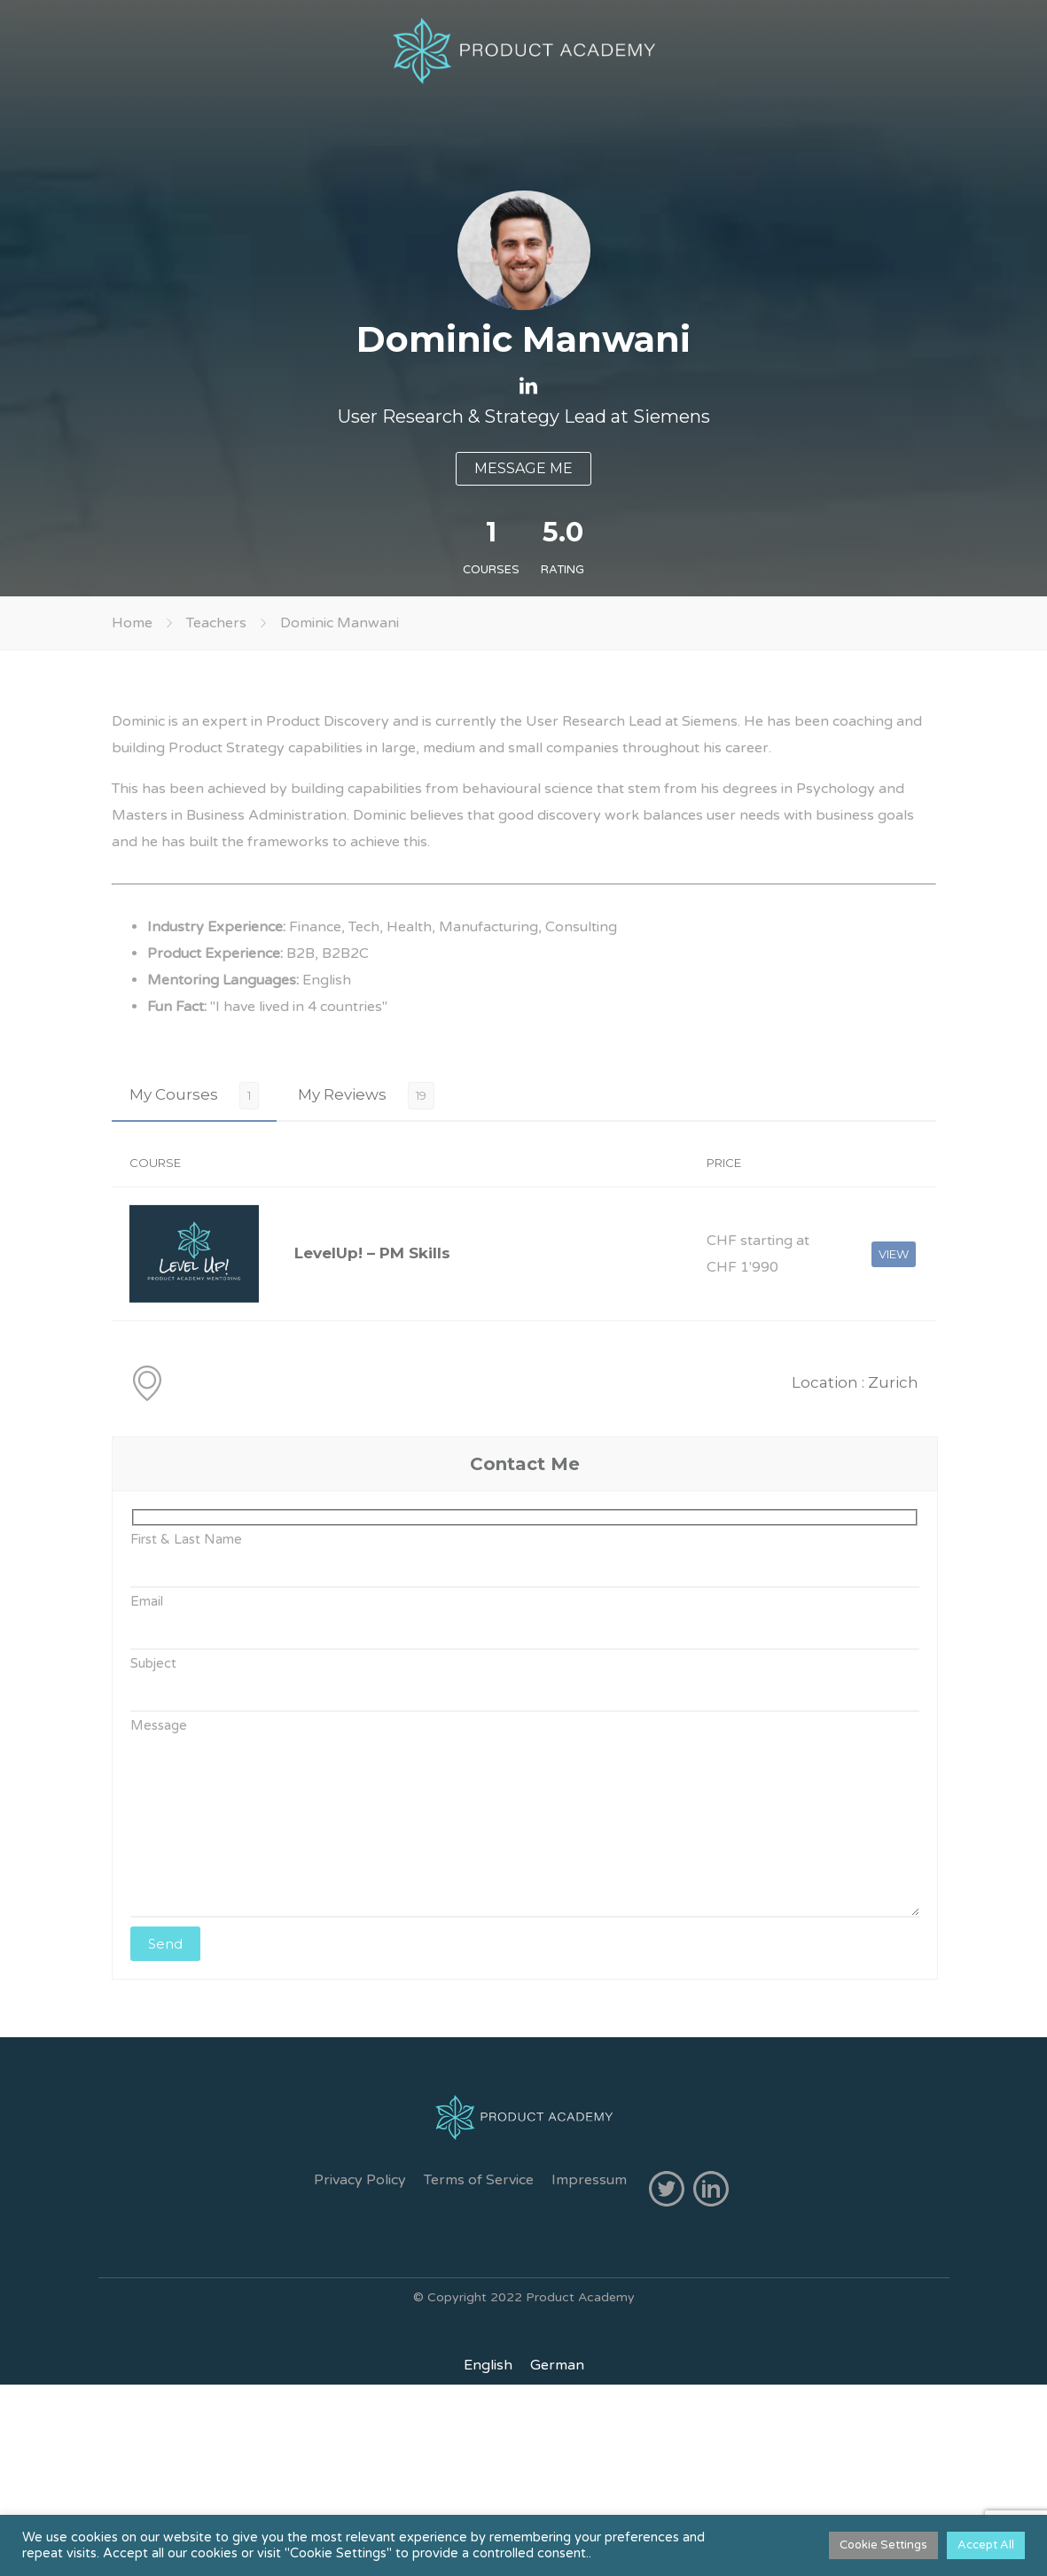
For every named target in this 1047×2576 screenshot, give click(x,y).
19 (421, 1095)
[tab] (194, 1095)
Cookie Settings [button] (883, 2545)
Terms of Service (479, 2180)
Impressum (589, 2180)
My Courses (173, 1094)
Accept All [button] (985, 2545)
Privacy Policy (360, 2180)
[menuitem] (488, 2365)
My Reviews (342, 1094)
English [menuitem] (488, 2365)
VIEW (894, 1254)
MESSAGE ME (523, 468)
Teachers (216, 623)
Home (132, 623)
